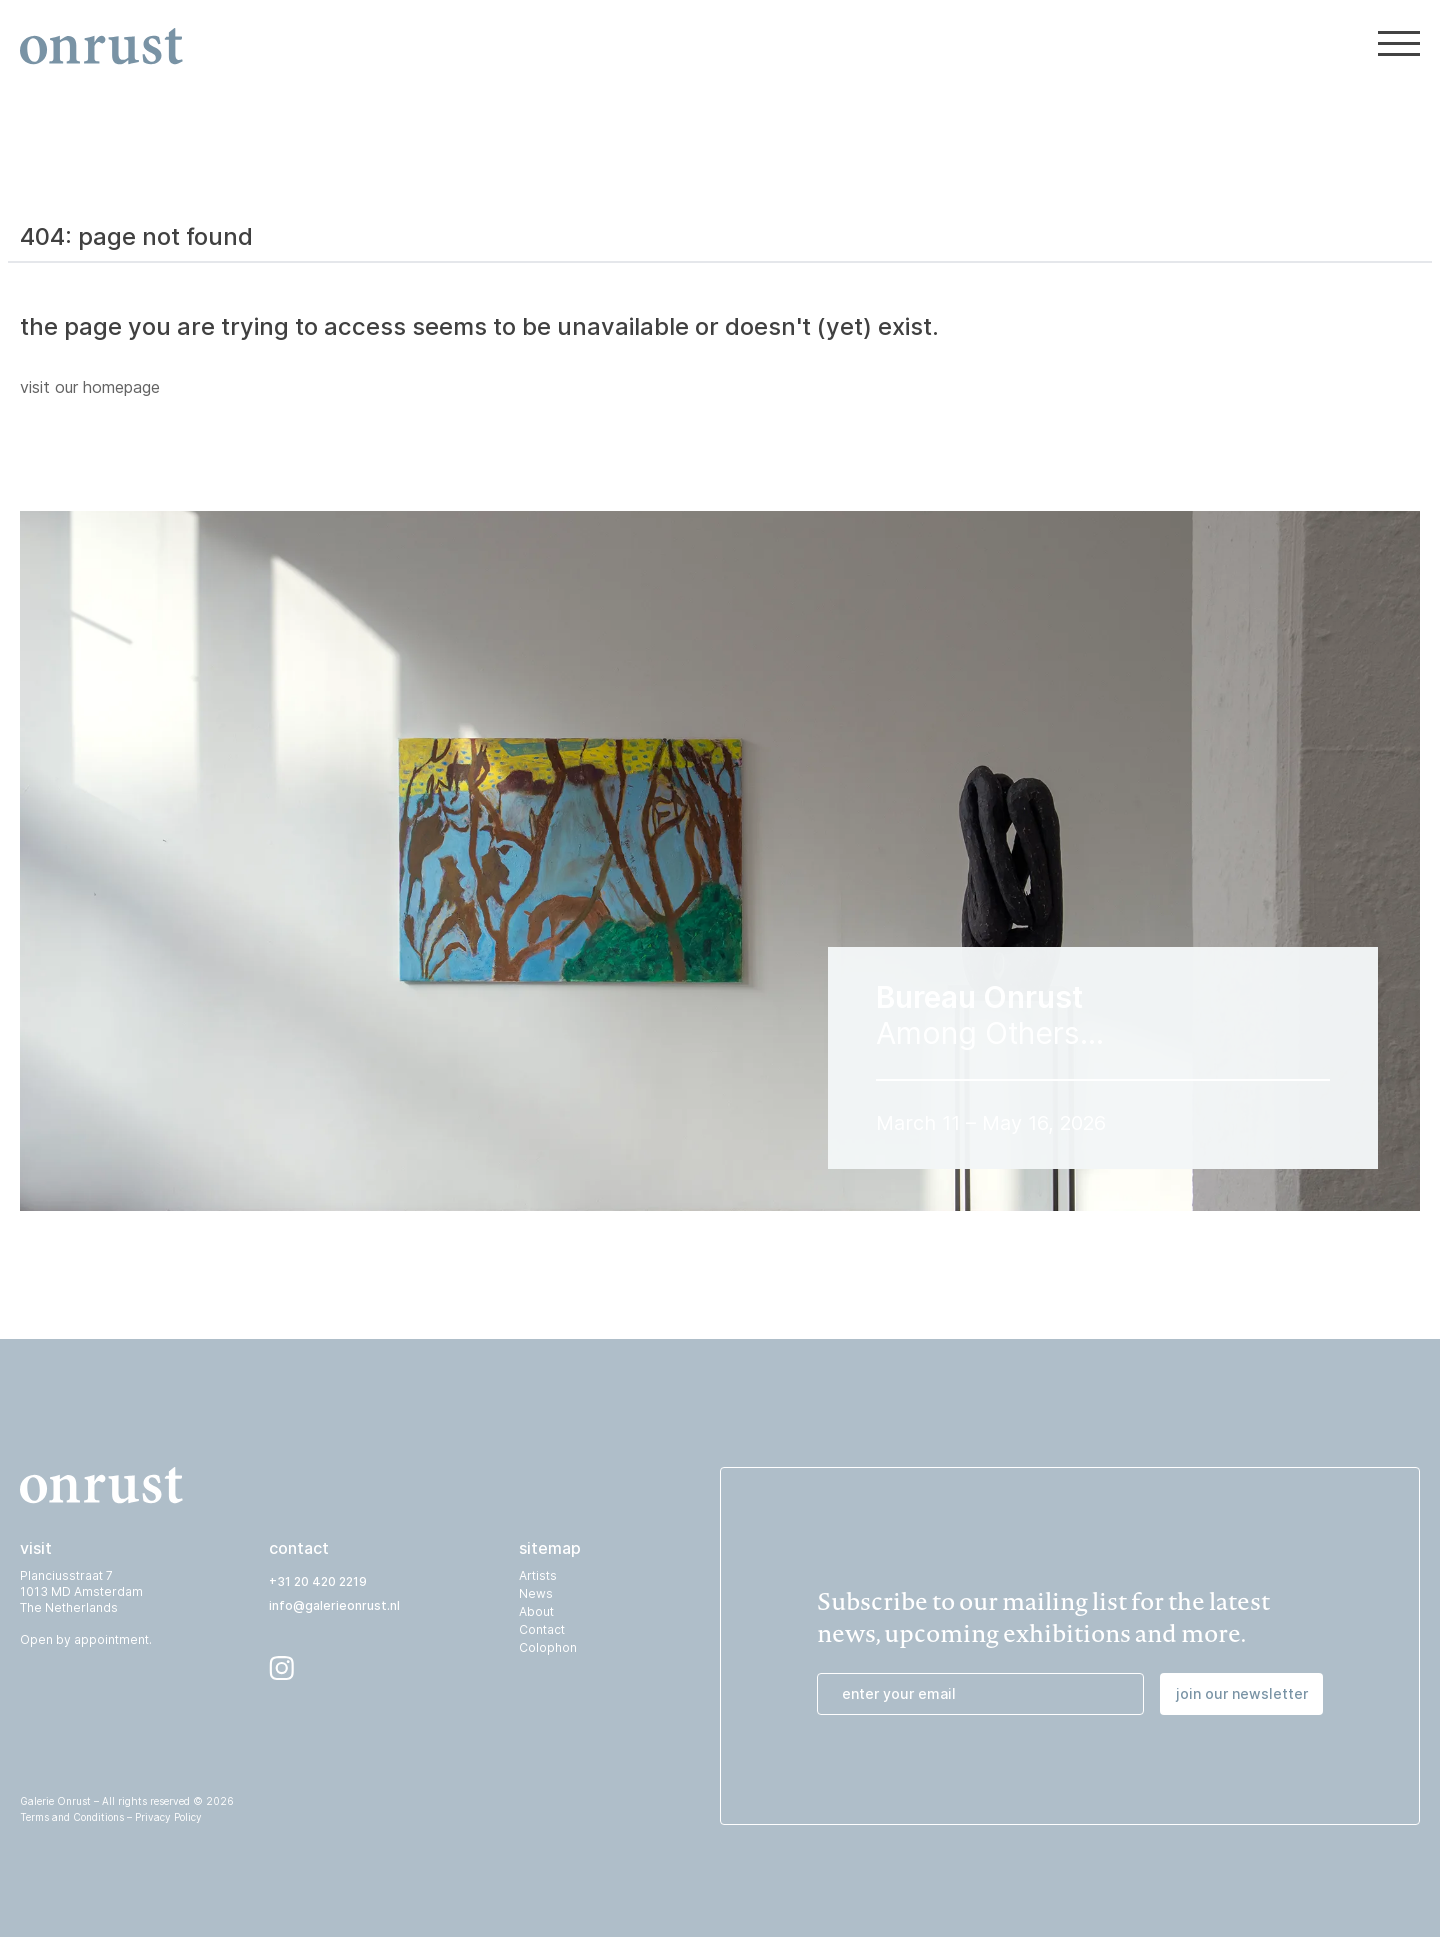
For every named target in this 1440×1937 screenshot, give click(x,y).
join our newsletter (1242, 1693)
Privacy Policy (168, 1817)
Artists (538, 1575)
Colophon (548, 1647)
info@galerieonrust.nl (334, 1605)
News (536, 1593)
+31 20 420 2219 (318, 1581)
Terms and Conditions (72, 1817)
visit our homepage (90, 387)
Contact (542, 1629)
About (536, 1611)
